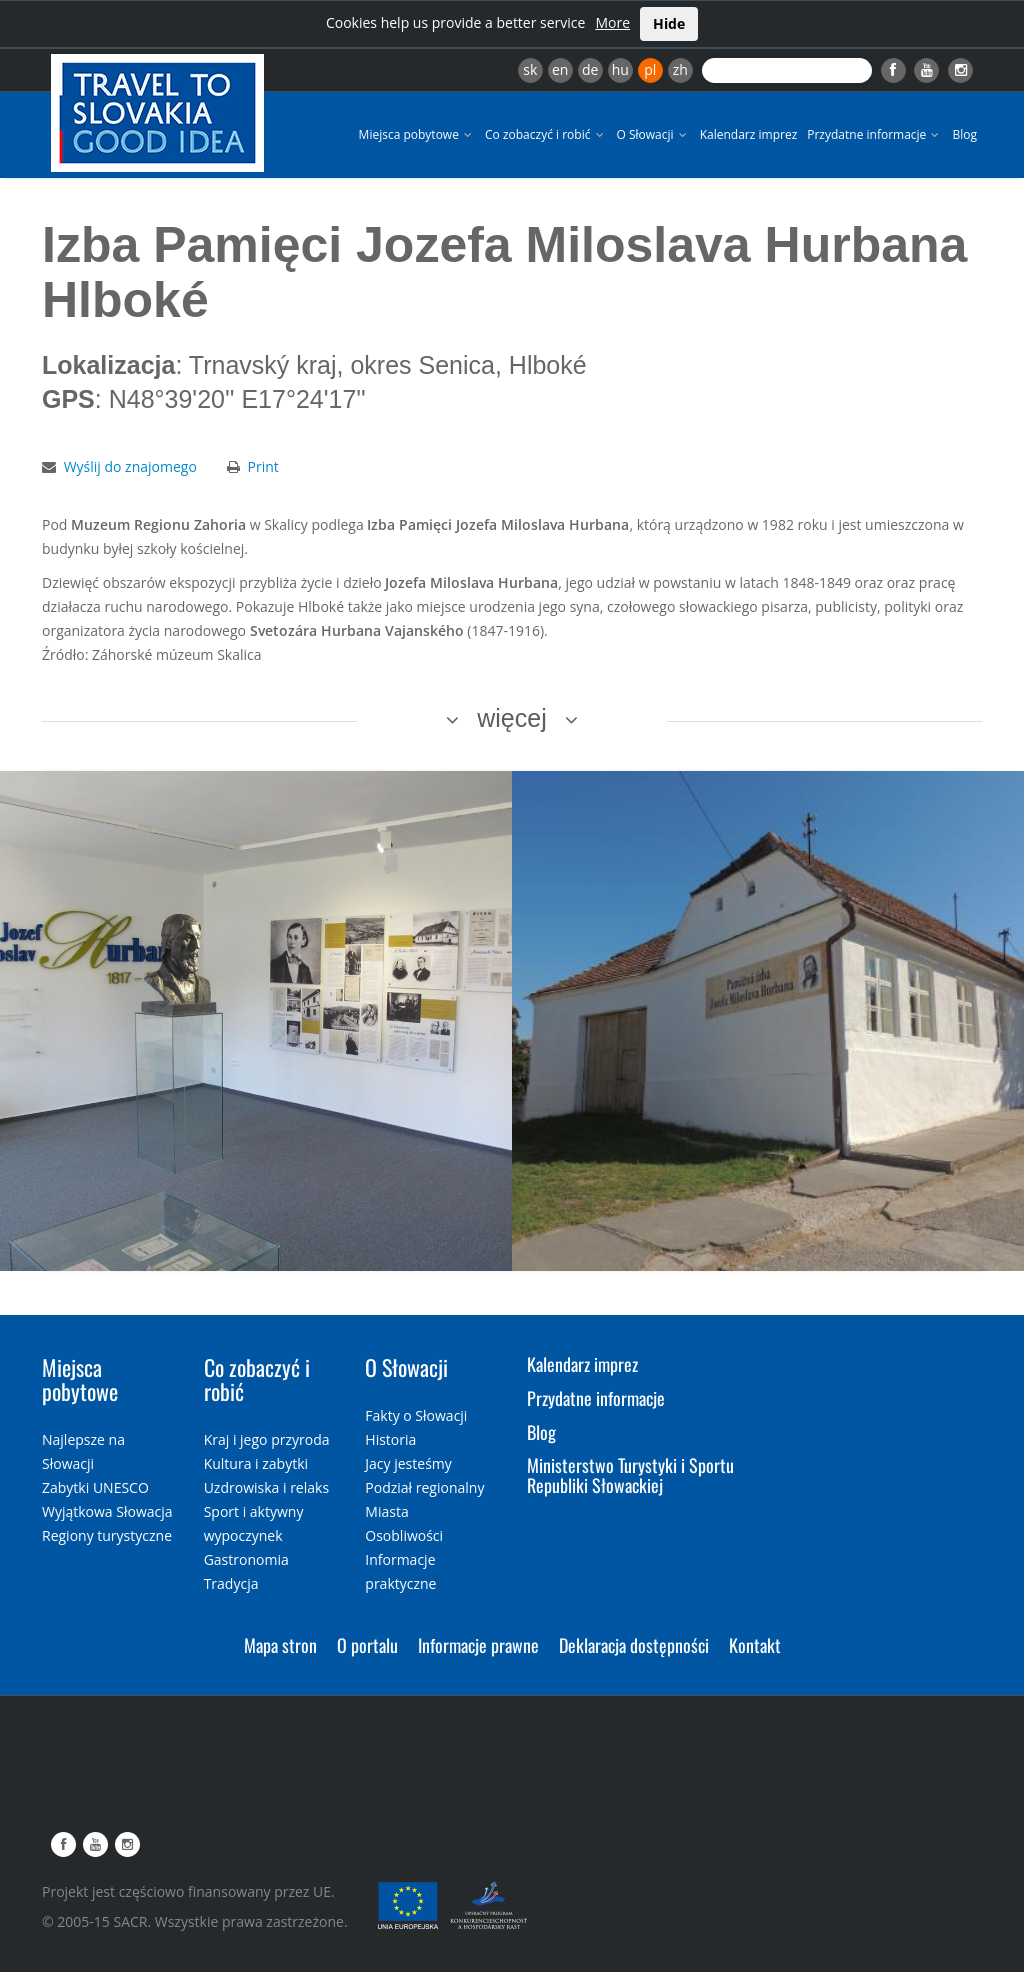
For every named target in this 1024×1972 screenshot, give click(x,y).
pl (650, 69)
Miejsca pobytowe (417, 134)
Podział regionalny (424, 1487)
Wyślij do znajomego (130, 466)
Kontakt (755, 1645)
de (590, 69)
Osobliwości (404, 1535)
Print (263, 466)
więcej (511, 718)
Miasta (386, 1511)
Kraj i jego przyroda (267, 1439)
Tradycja (231, 1583)
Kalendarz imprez (749, 134)
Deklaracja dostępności (634, 1645)
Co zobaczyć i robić (546, 134)
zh (680, 69)
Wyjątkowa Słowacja (107, 1511)
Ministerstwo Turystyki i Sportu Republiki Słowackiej (630, 1475)
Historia (390, 1439)
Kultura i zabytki (256, 1463)
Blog (964, 134)
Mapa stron (280, 1645)
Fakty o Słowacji (416, 1415)
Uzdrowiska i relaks (266, 1487)
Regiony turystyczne (107, 1535)
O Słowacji (653, 134)
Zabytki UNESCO (95, 1487)
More (612, 22)
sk (530, 69)
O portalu (367, 1645)
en (560, 69)
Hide (669, 23)
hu (620, 69)
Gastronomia (246, 1559)
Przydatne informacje (874, 134)
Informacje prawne (478, 1645)
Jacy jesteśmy (408, 1463)
